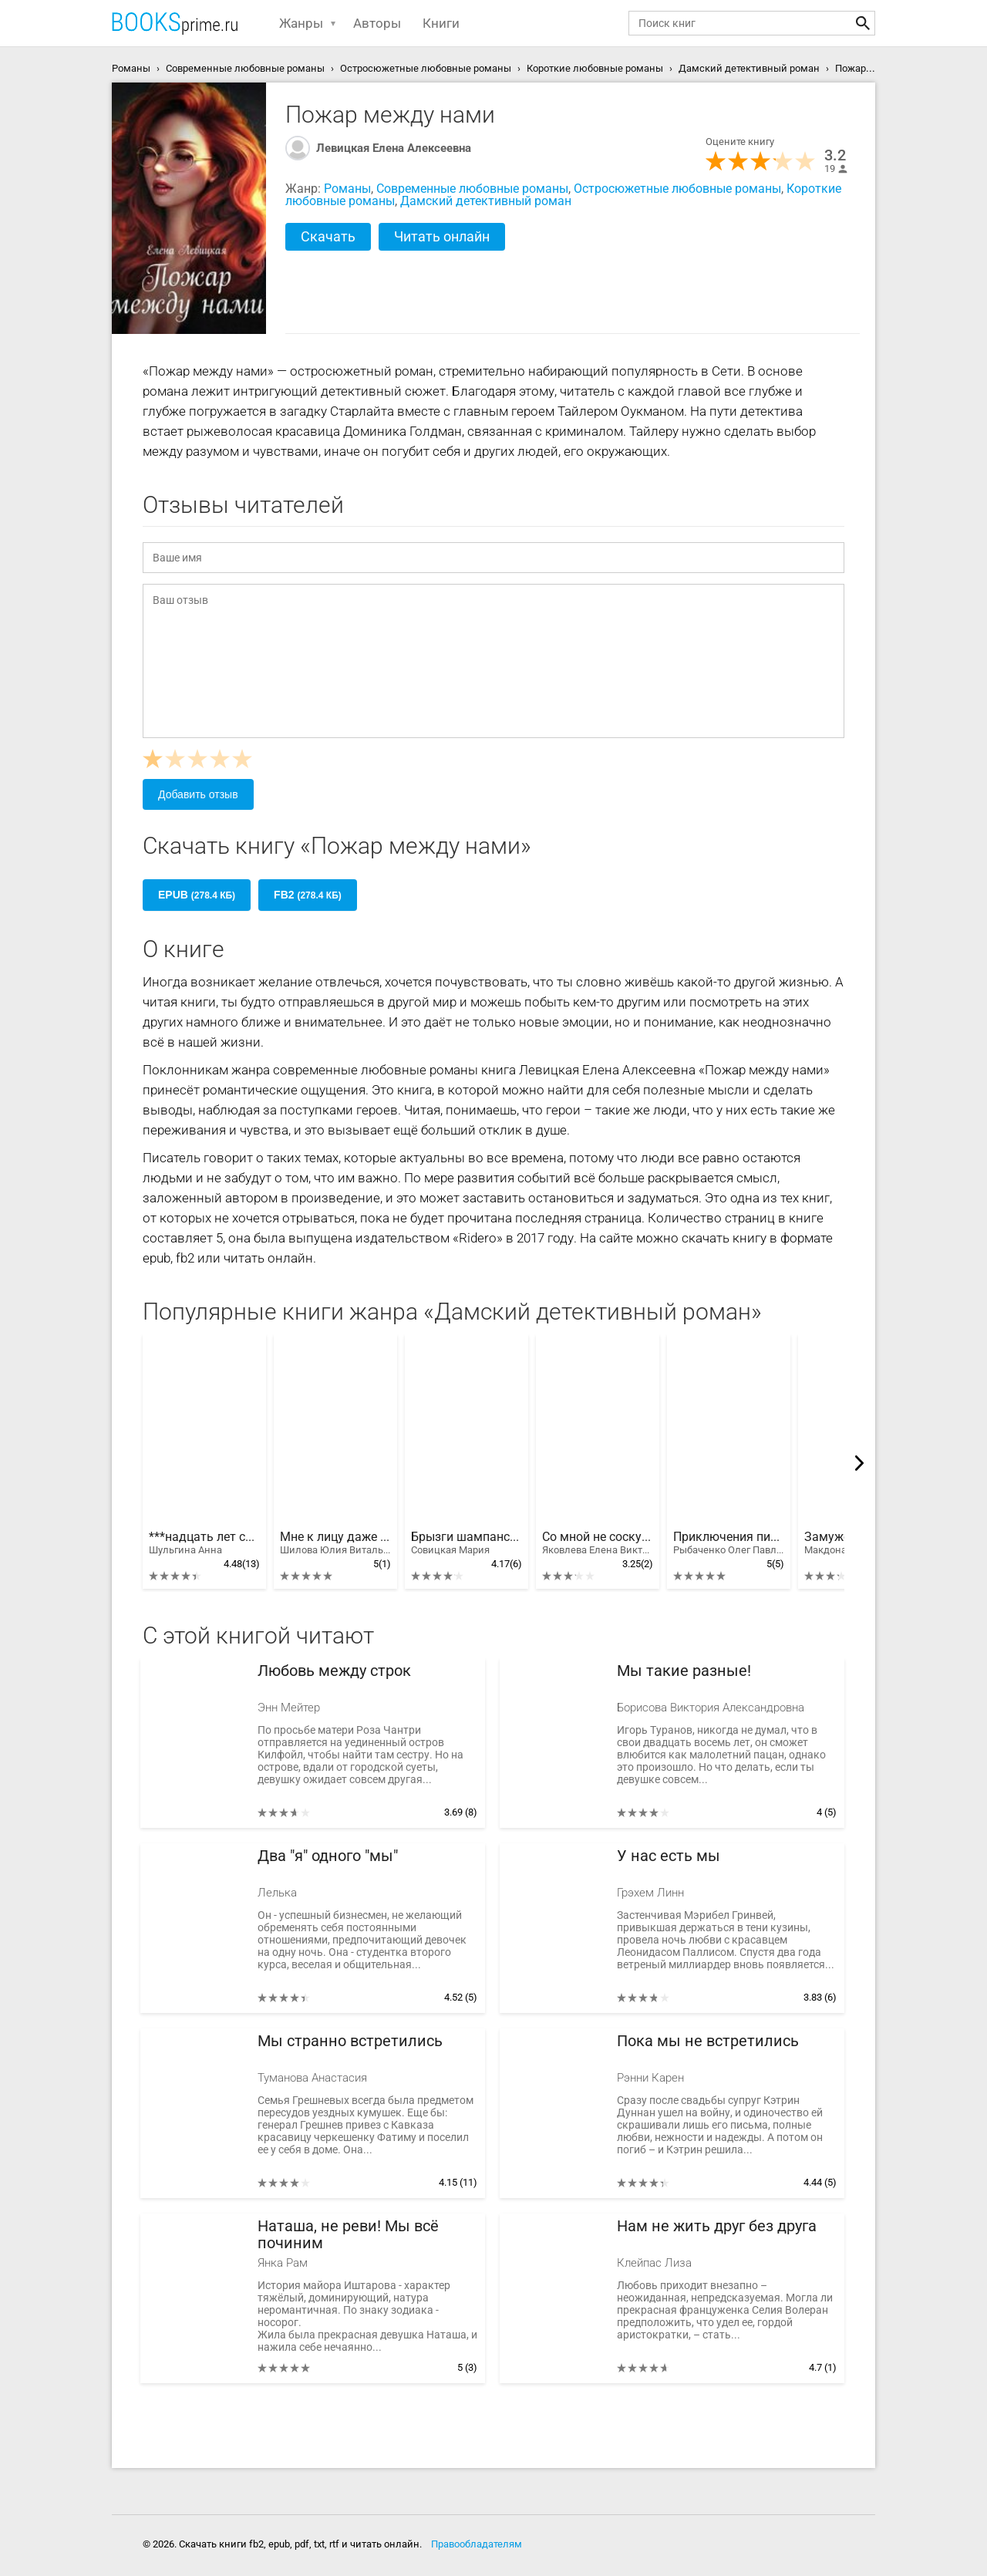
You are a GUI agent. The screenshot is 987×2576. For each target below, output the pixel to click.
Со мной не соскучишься (597, 1543)
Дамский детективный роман (485, 201)
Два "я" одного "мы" (328, 1856)
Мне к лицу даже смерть (335, 1543)
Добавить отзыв (198, 794)
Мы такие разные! (684, 1671)
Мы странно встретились (350, 2041)
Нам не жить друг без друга (717, 2226)
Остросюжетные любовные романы (677, 188)
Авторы (377, 23)
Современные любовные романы (472, 188)
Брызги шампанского (466, 1543)
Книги (441, 23)
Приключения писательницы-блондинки (728, 1543)
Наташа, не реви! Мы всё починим (348, 2234)
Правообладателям (476, 2544)
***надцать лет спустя (204, 1543)
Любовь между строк (334, 1671)
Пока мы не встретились (708, 2041)
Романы (347, 188)
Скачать (328, 236)
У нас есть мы (668, 1856)
